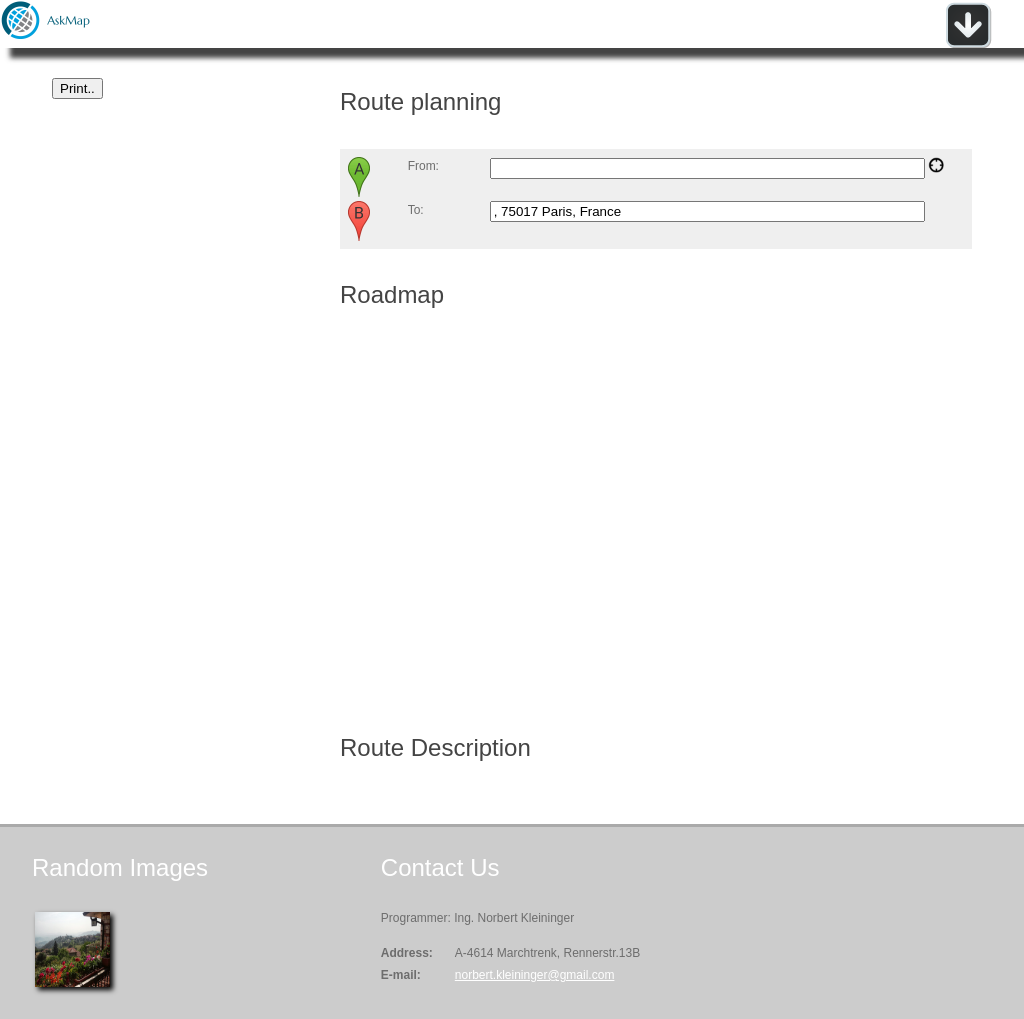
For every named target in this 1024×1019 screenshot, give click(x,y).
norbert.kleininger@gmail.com (535, 975)
